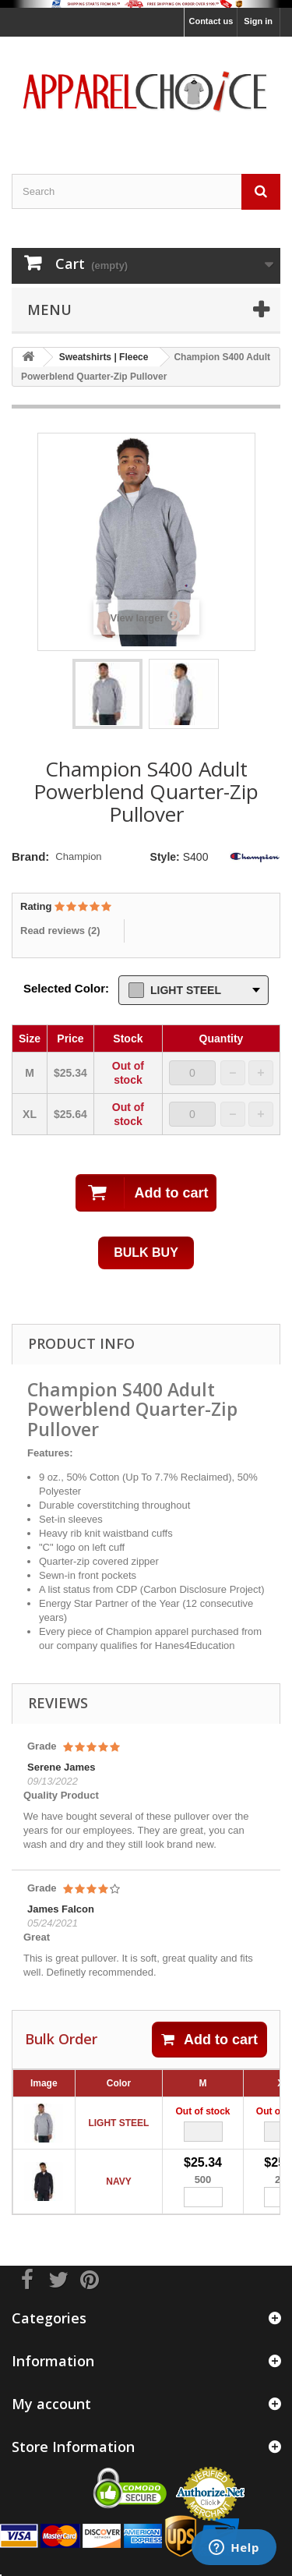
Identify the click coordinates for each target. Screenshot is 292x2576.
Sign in (258, 21)
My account (51, 2403)
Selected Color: (66, 988)
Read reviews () (60, 930)
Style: (165, 857)
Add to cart (209, 2039)
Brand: (30, 856)
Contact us (210, 21)
